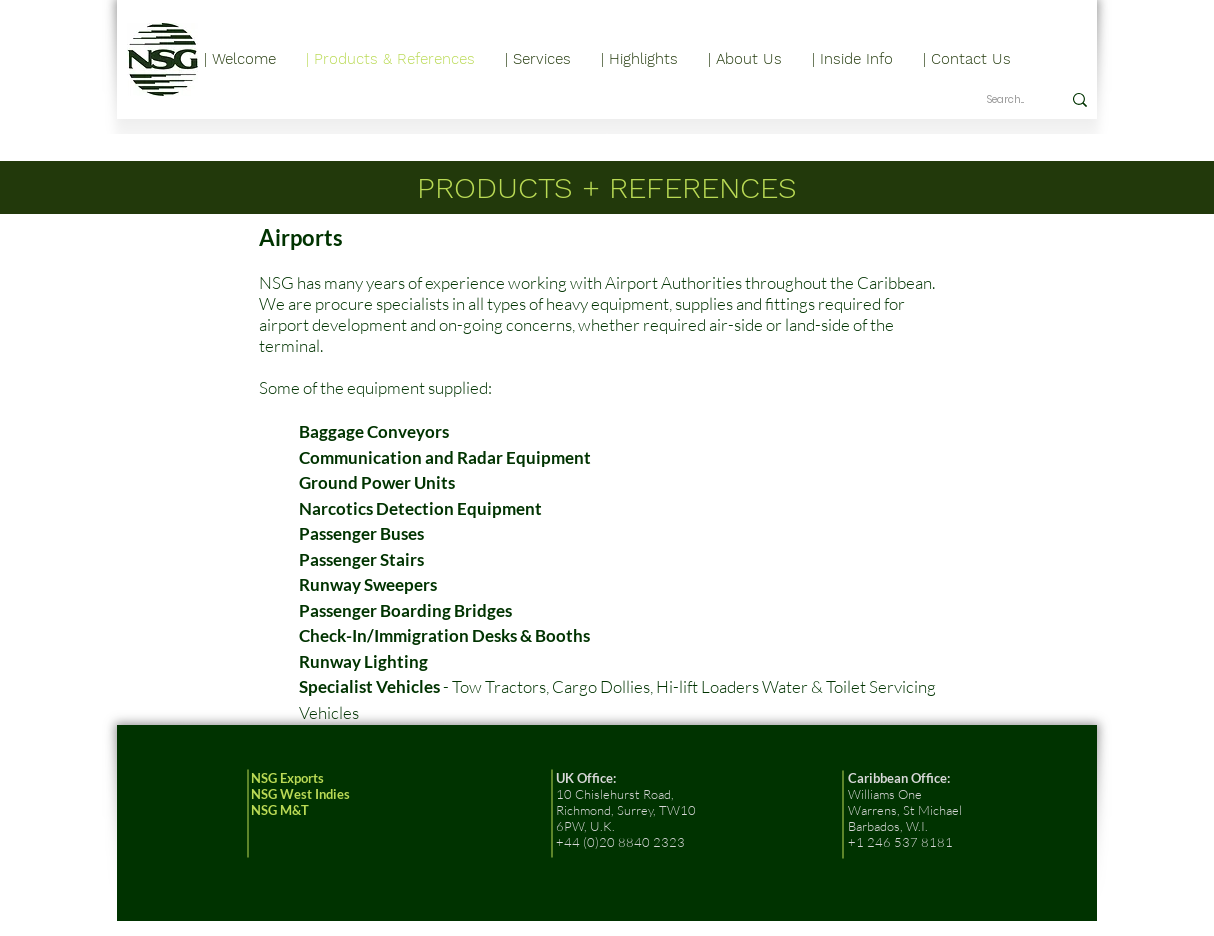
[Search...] (1009, 100)
